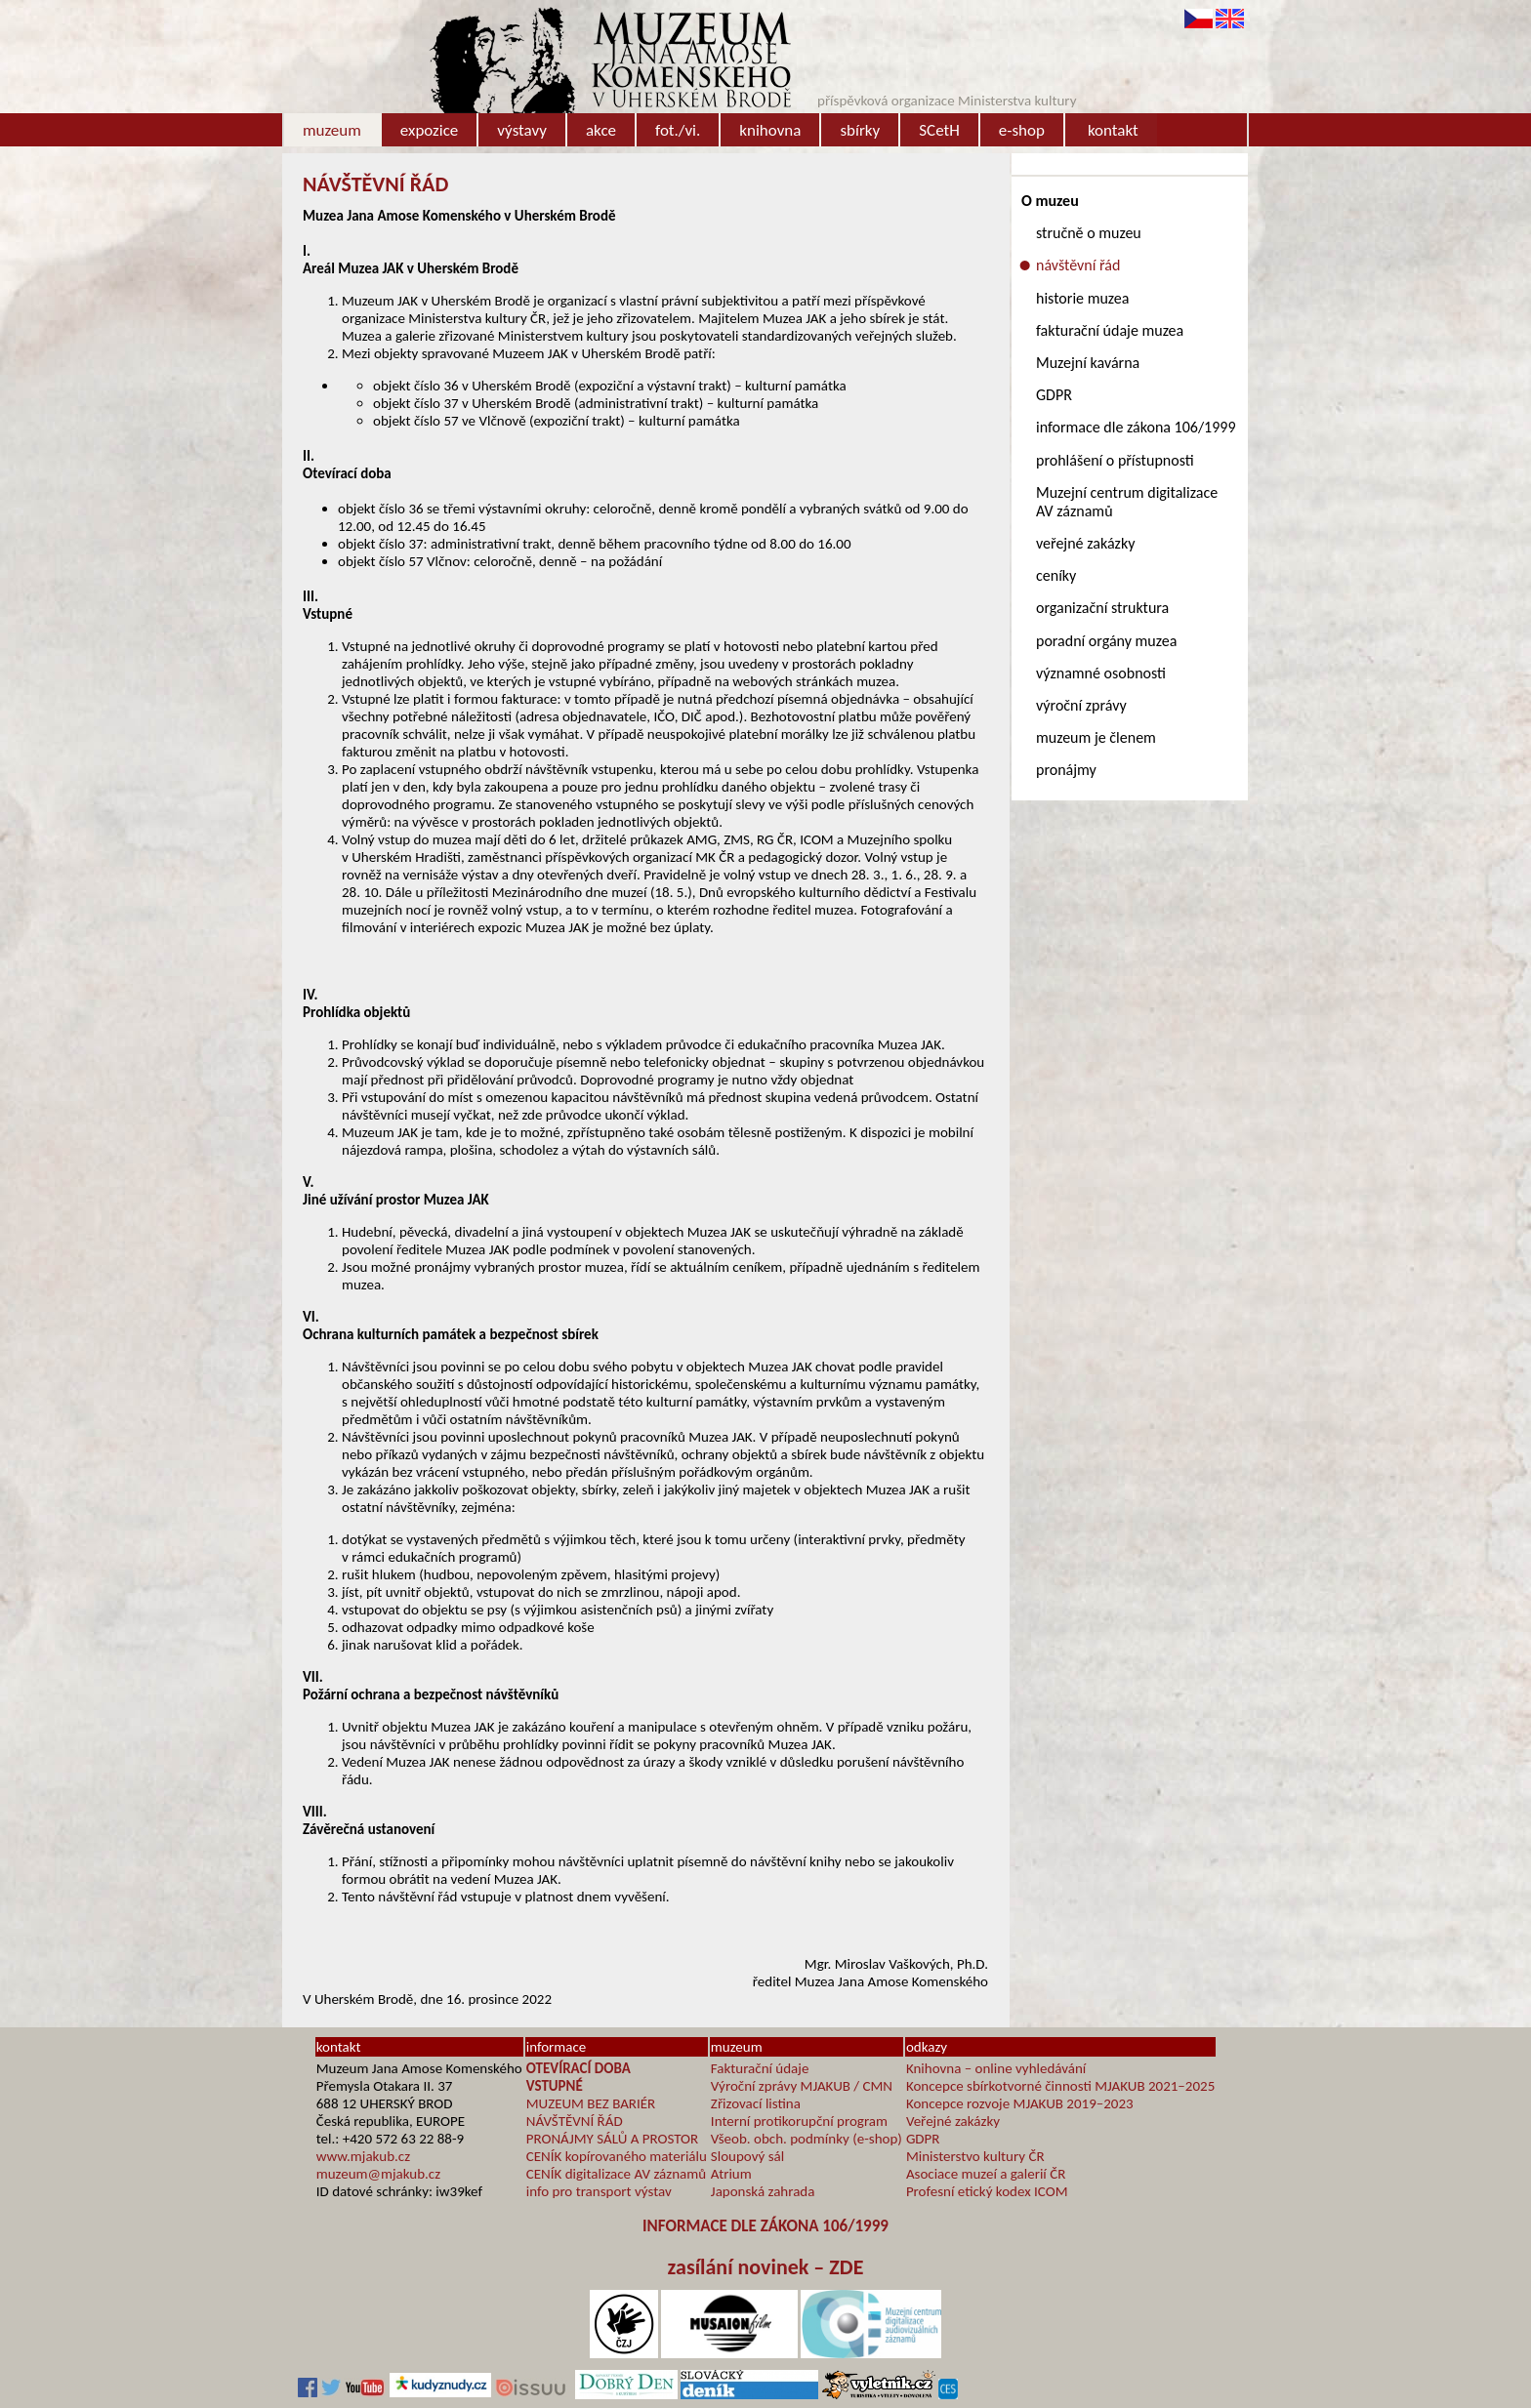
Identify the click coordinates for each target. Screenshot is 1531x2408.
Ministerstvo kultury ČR (975, 2156)
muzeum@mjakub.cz (378, 2174)
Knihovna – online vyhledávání (996, 2068)
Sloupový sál (747, 2156)
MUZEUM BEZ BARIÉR (591, 2103)
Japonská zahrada (763, 2191)
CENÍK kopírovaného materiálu (616, 2156)
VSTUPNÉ (554, 2086)
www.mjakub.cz (363, 2156)
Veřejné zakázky (953, 2121)
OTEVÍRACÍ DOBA (578, 2068)
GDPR (923, 2138)
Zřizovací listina (756, 2103)
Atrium (731, 2174)
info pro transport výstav (599, 2191)
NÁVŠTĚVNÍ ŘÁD (574, 2121)
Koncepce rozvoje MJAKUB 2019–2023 (1020, 2103)
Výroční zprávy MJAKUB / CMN (801, 2086)
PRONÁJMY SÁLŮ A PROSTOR (612, 2138)
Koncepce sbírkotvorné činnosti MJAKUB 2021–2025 (1060, 2086)
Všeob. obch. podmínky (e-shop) (806, 2138)
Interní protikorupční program (799, 2121)
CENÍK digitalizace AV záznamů (616, 2174)
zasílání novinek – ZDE (766, 2267)
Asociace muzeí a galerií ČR (985, 2174)
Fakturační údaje (760, 2068)
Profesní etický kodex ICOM (987, 2191)
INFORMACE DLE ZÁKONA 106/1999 (765, 2226)
